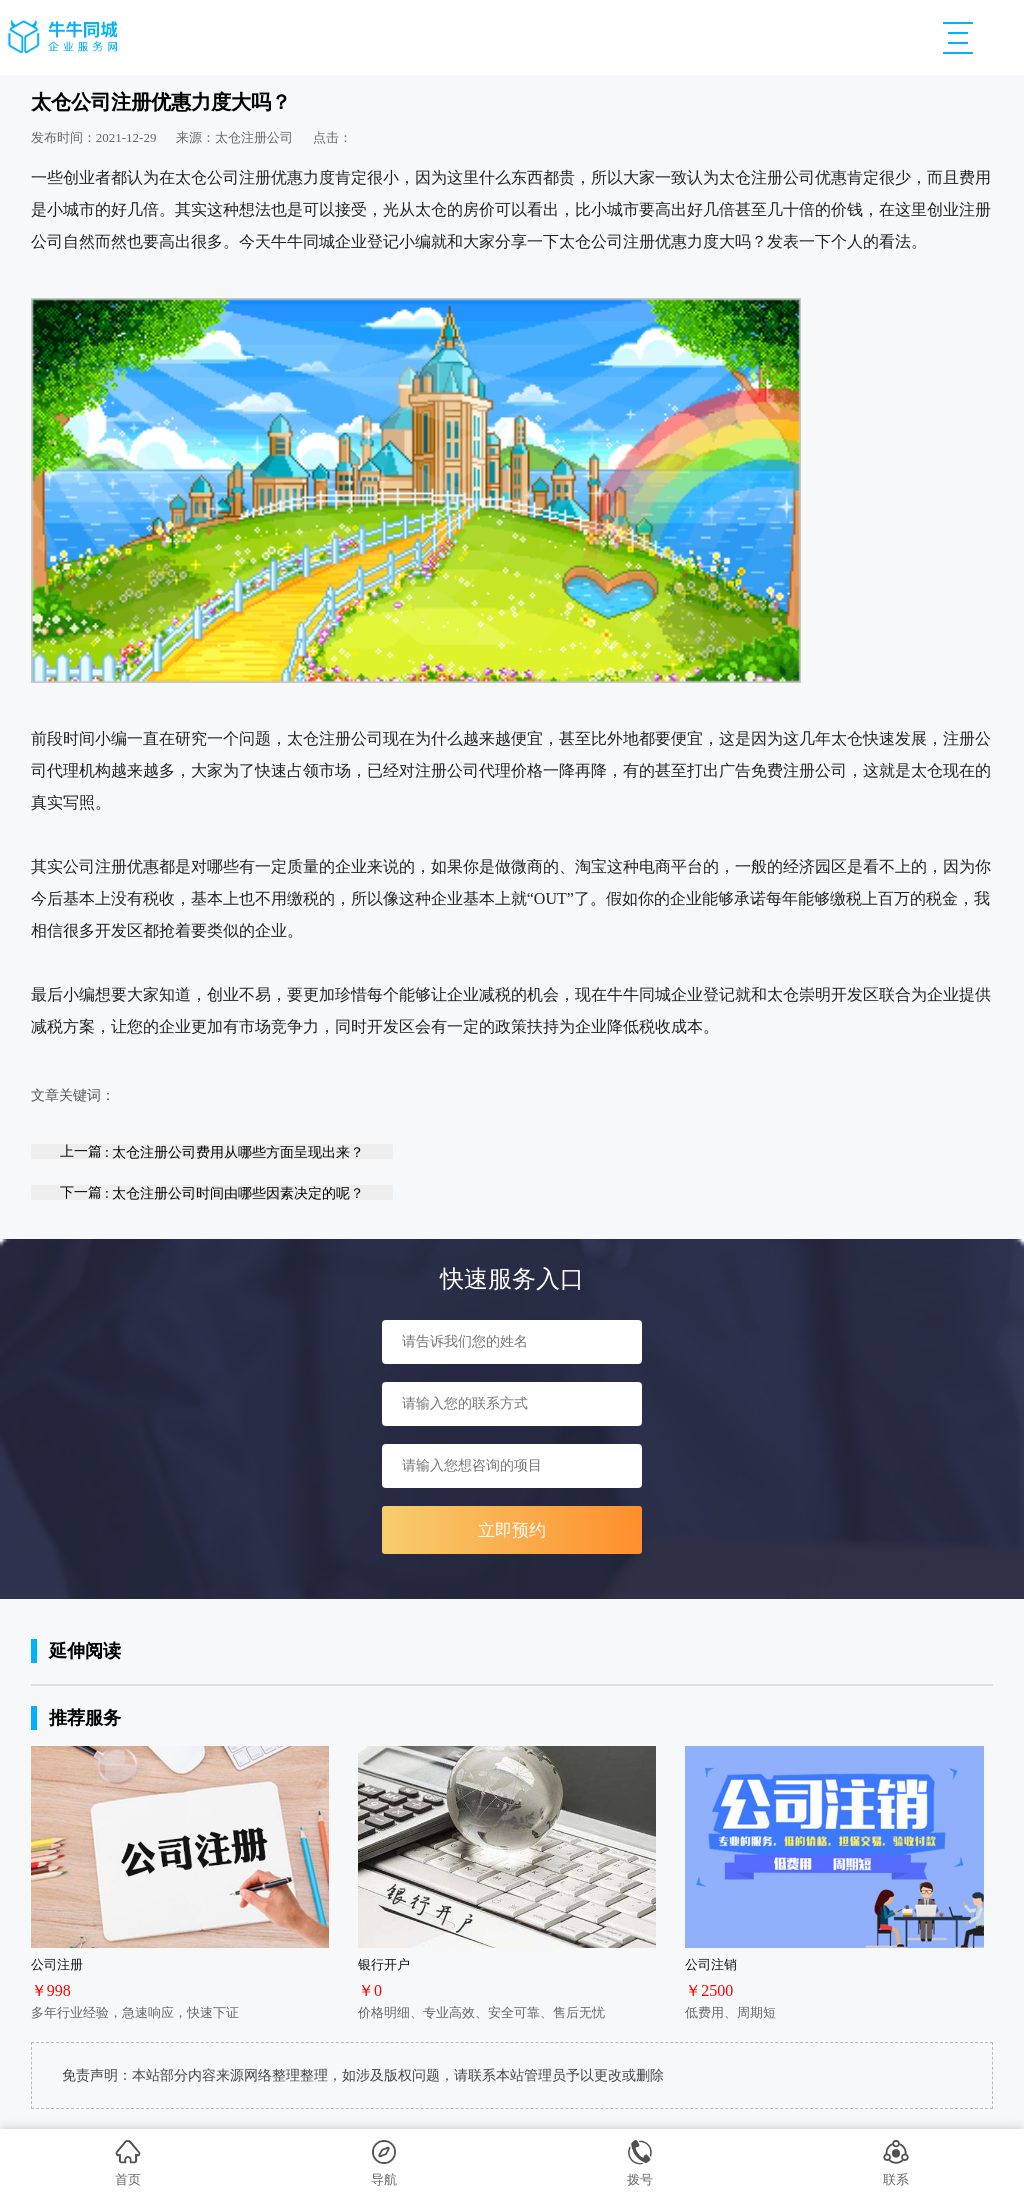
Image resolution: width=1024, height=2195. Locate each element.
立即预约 (512, 1530)
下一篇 (212, 1192)
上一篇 (212, 1151)
